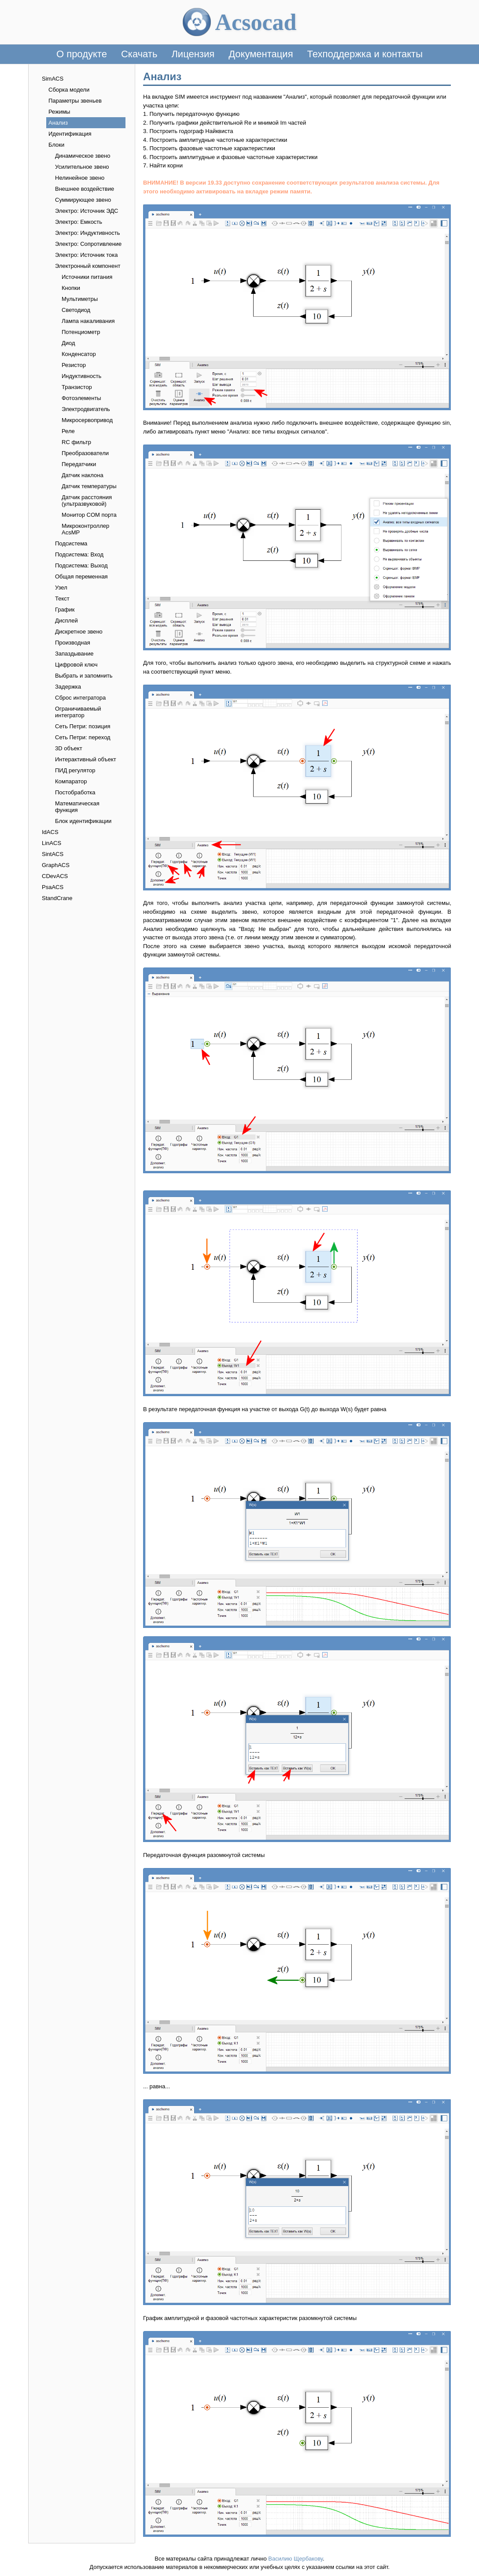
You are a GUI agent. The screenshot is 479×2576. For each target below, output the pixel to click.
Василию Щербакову (295, 2558)
